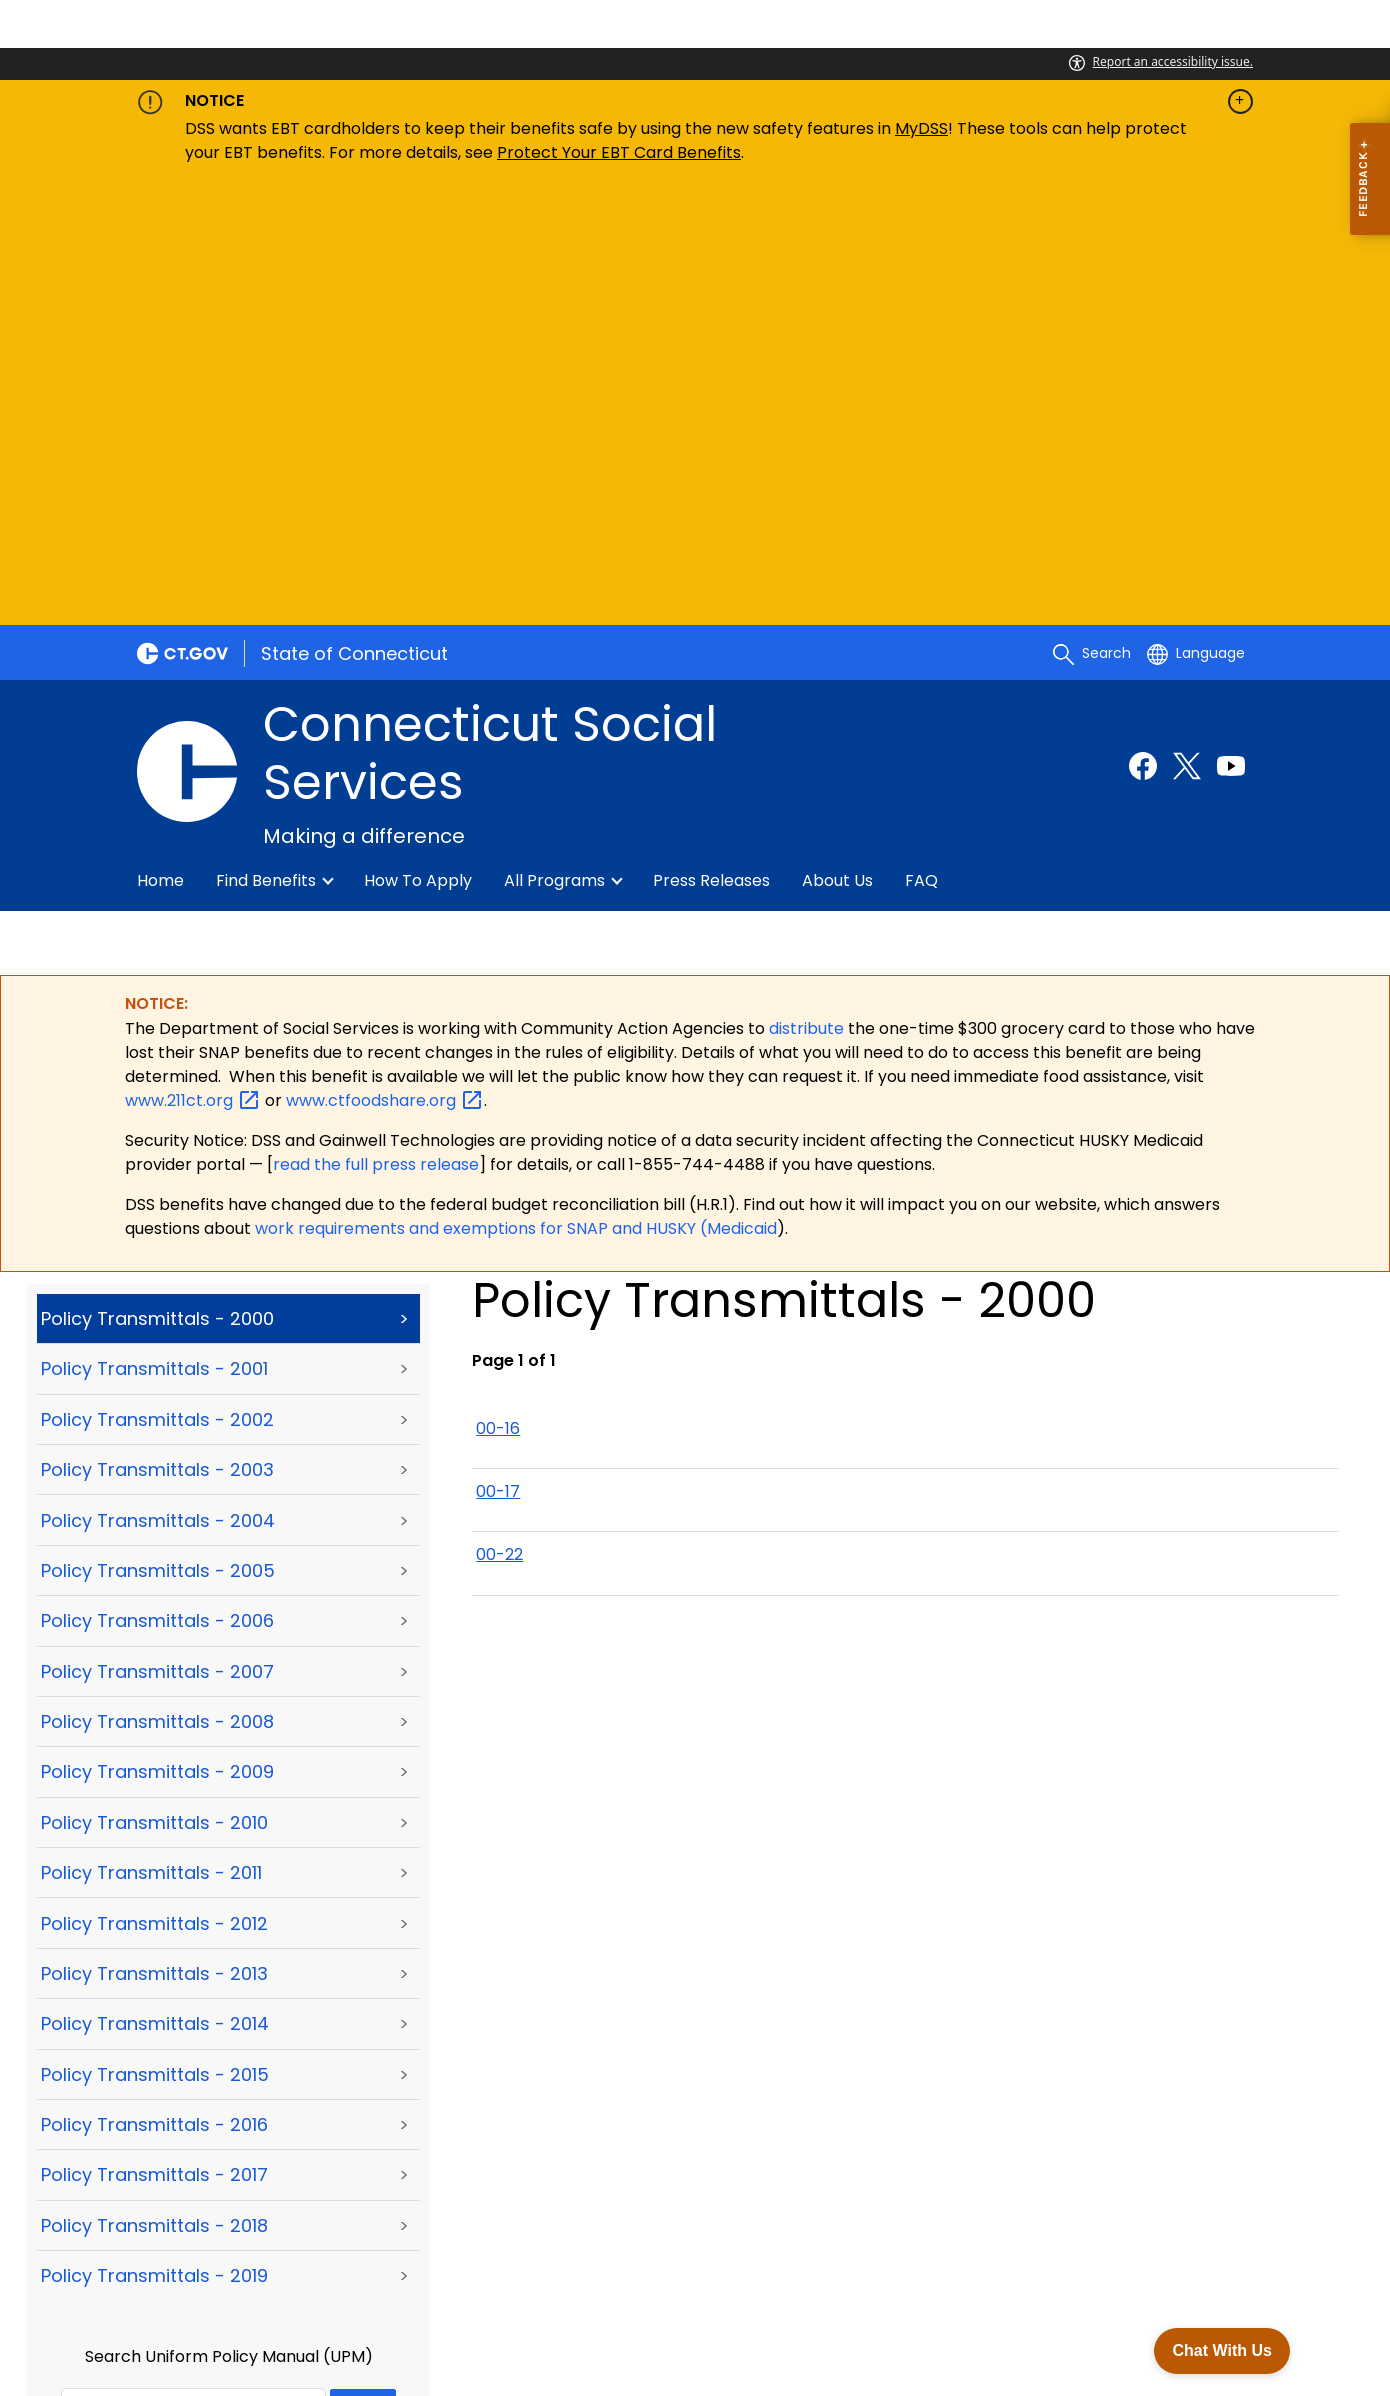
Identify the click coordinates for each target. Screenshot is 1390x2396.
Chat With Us (1220, 2347)
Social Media (681, 2286)
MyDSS (921, 128)
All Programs (554, 444)
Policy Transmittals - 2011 (151, 1436)
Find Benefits (266, 444)
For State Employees (235, 2311)
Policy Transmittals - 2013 (154, 1537)
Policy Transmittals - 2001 (154, 932)
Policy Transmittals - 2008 (157, 1285)
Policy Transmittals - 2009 (157, 1335)
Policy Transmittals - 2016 (154, 1688)
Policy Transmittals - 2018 (154, 1789)
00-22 (499, 1118)
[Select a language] (1196, 217)
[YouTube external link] (1231, 2103)
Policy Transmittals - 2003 (157, 1033)
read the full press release (376, 728)
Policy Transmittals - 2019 (154, 1839)
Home (160, 444)
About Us (837, 444)
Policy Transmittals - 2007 (157, 1234)
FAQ (921, 444)
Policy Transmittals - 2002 (157, 983)
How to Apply (418, 444)
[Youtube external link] (1231, 329)
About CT (273, 2286)
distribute (808, 591)
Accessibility (457, 2286)
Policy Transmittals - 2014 (155, 1587)
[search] (1092, 217)
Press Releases (711, 444)
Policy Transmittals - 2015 (155, 1637)
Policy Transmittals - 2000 (157, 882)
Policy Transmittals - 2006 (157, 1184)
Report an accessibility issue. (1161, 61)
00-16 (498, 991)
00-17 (498, 1055)
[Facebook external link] (1143, 329)
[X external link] (1194, 2103)
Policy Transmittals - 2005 (158, 1134)
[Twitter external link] (1187, 329)
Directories (569, 2286)
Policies (360, 2286)
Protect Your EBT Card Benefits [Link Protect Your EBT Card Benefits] (619, 152)
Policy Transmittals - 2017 (154, 1738)
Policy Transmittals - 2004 (158, 1083)
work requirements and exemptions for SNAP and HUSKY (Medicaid (516, 792)
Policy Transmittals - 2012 (154, 1486)
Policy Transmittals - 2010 (154, 1386)
